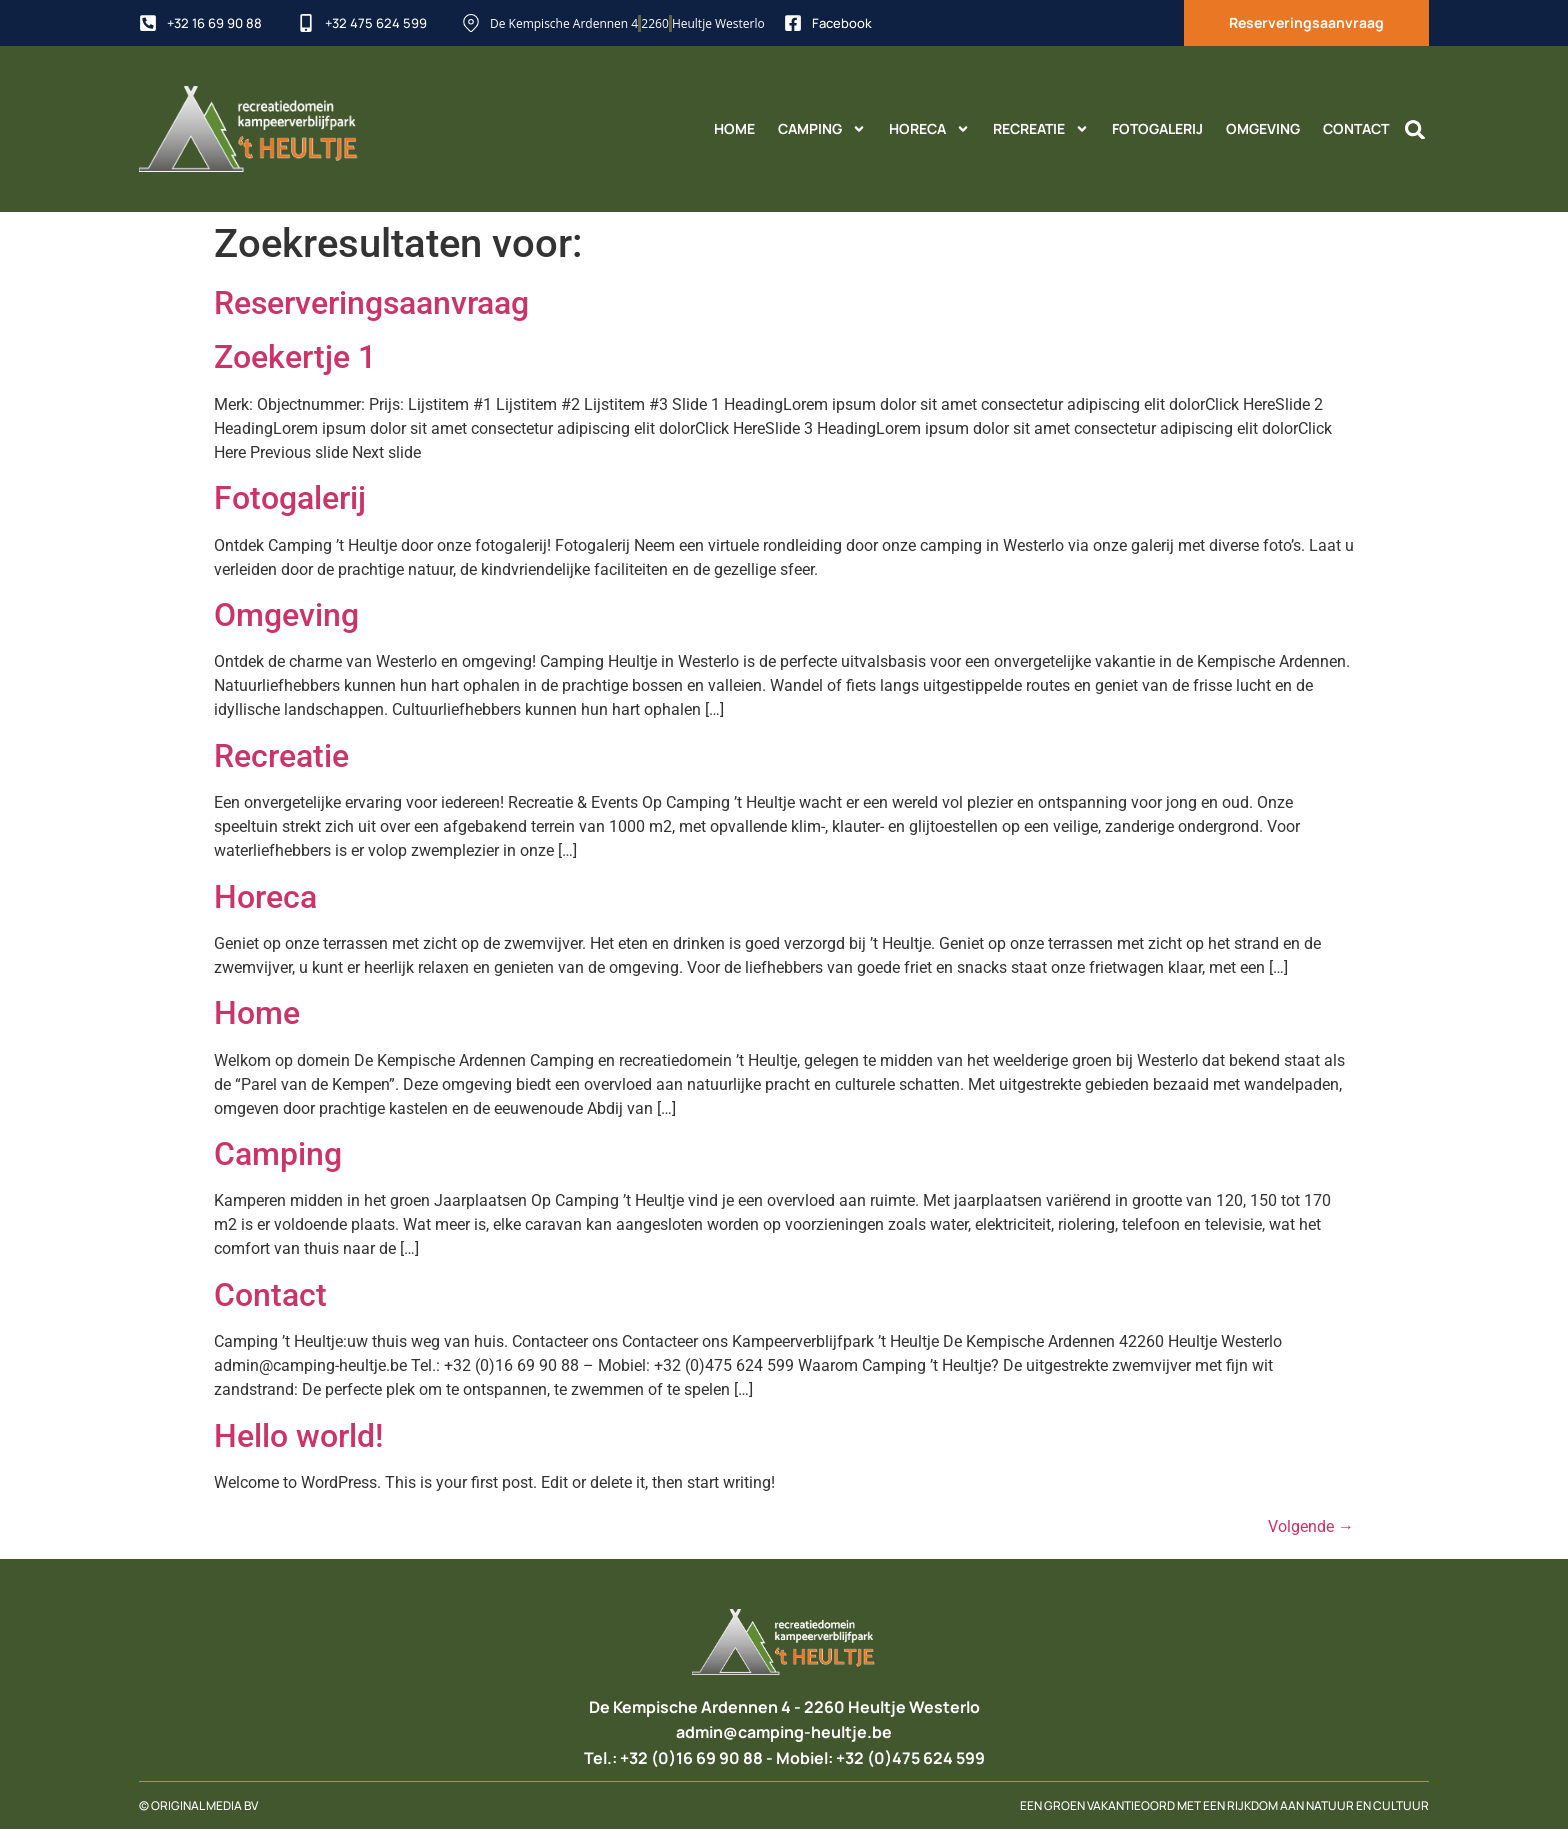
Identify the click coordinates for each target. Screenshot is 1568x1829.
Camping (822, 129)
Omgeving (1263, 129)
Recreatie (1041, 129)
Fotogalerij (1157, 129)
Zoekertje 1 (295, 357)
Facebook (842, 23)
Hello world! (298, 1436)
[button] (1415, 129)
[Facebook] (793, 23)
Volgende (1311, 1526)
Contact (1356, 129)
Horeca (929, 129)
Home (734, 129)
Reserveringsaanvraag (371, 303)
